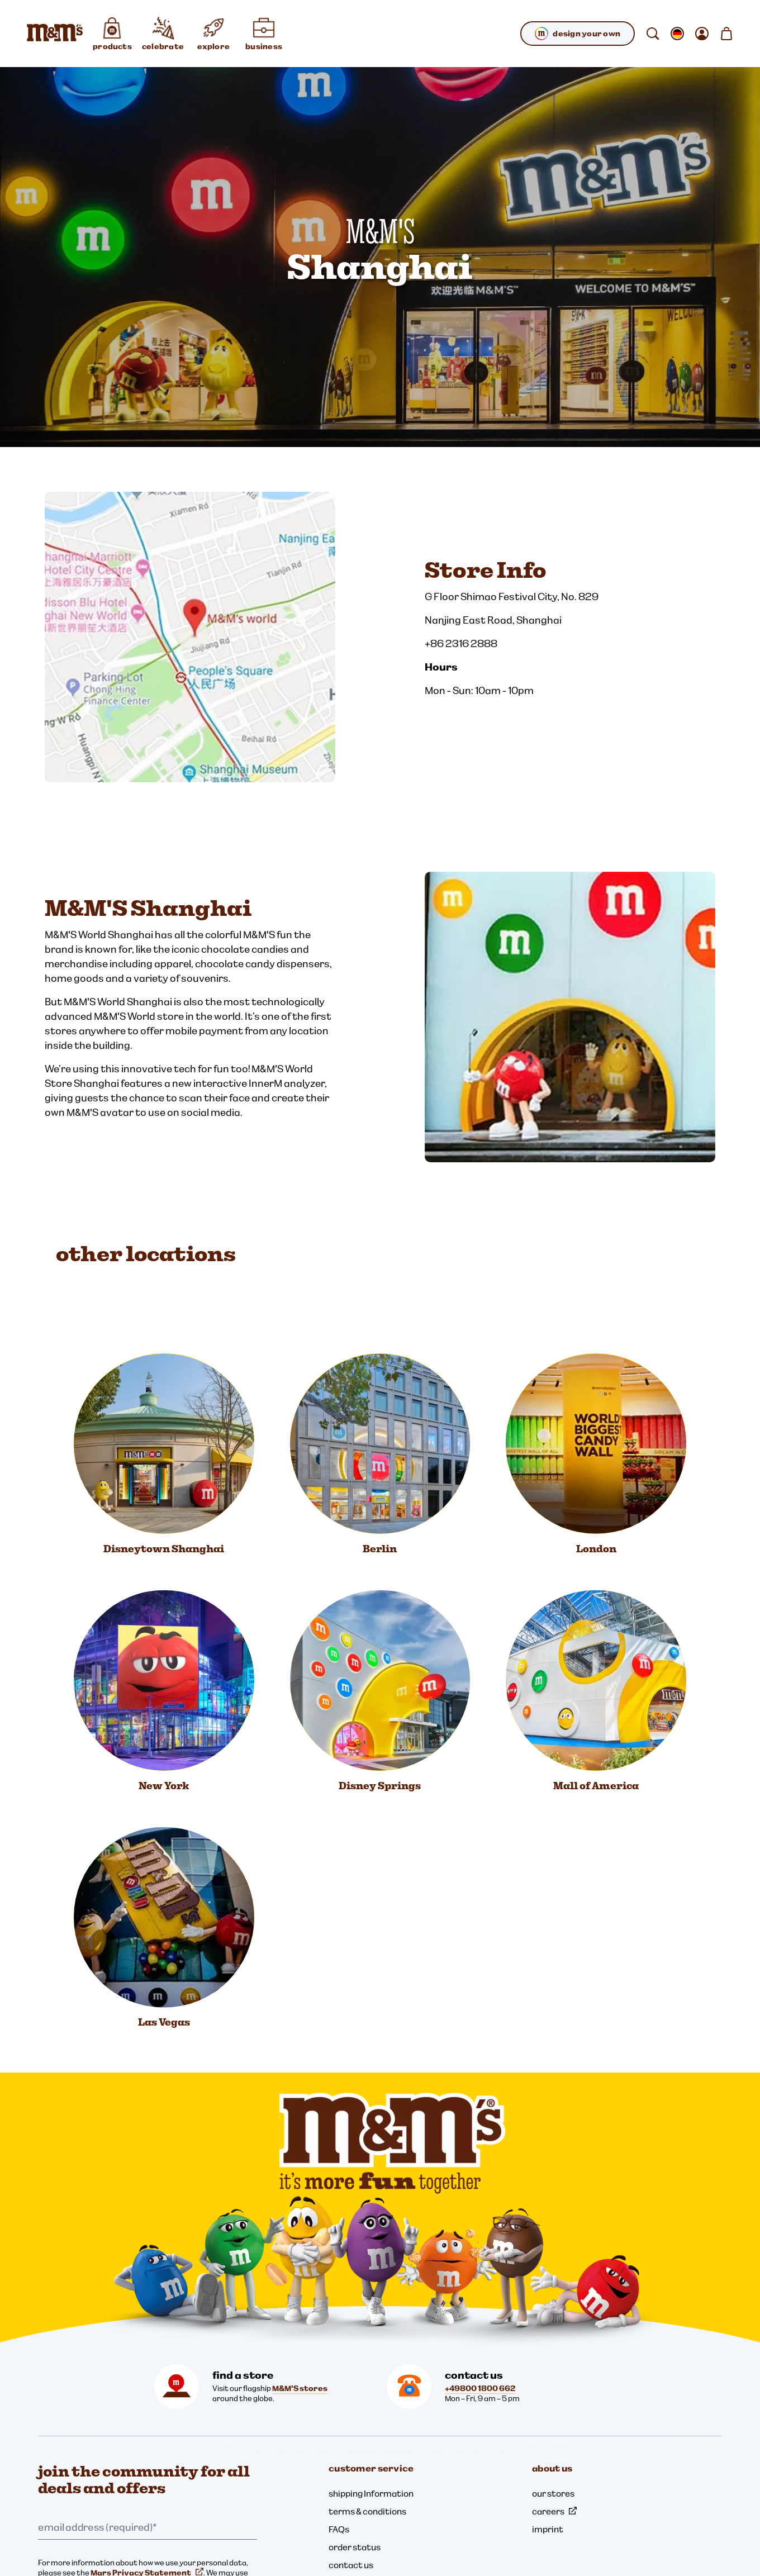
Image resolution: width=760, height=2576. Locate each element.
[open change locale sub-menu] (677, 33)
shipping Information (371, 2493)
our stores (553, 2493)
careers (554, 2511)
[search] (653, 33)
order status (355, 2547)
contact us (351, 2565)
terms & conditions (367, 2511)
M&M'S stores (299, 2388)
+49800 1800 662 (480, 2388)
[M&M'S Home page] (55, 33)
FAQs (339, 2529)
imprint (547, 2529)
